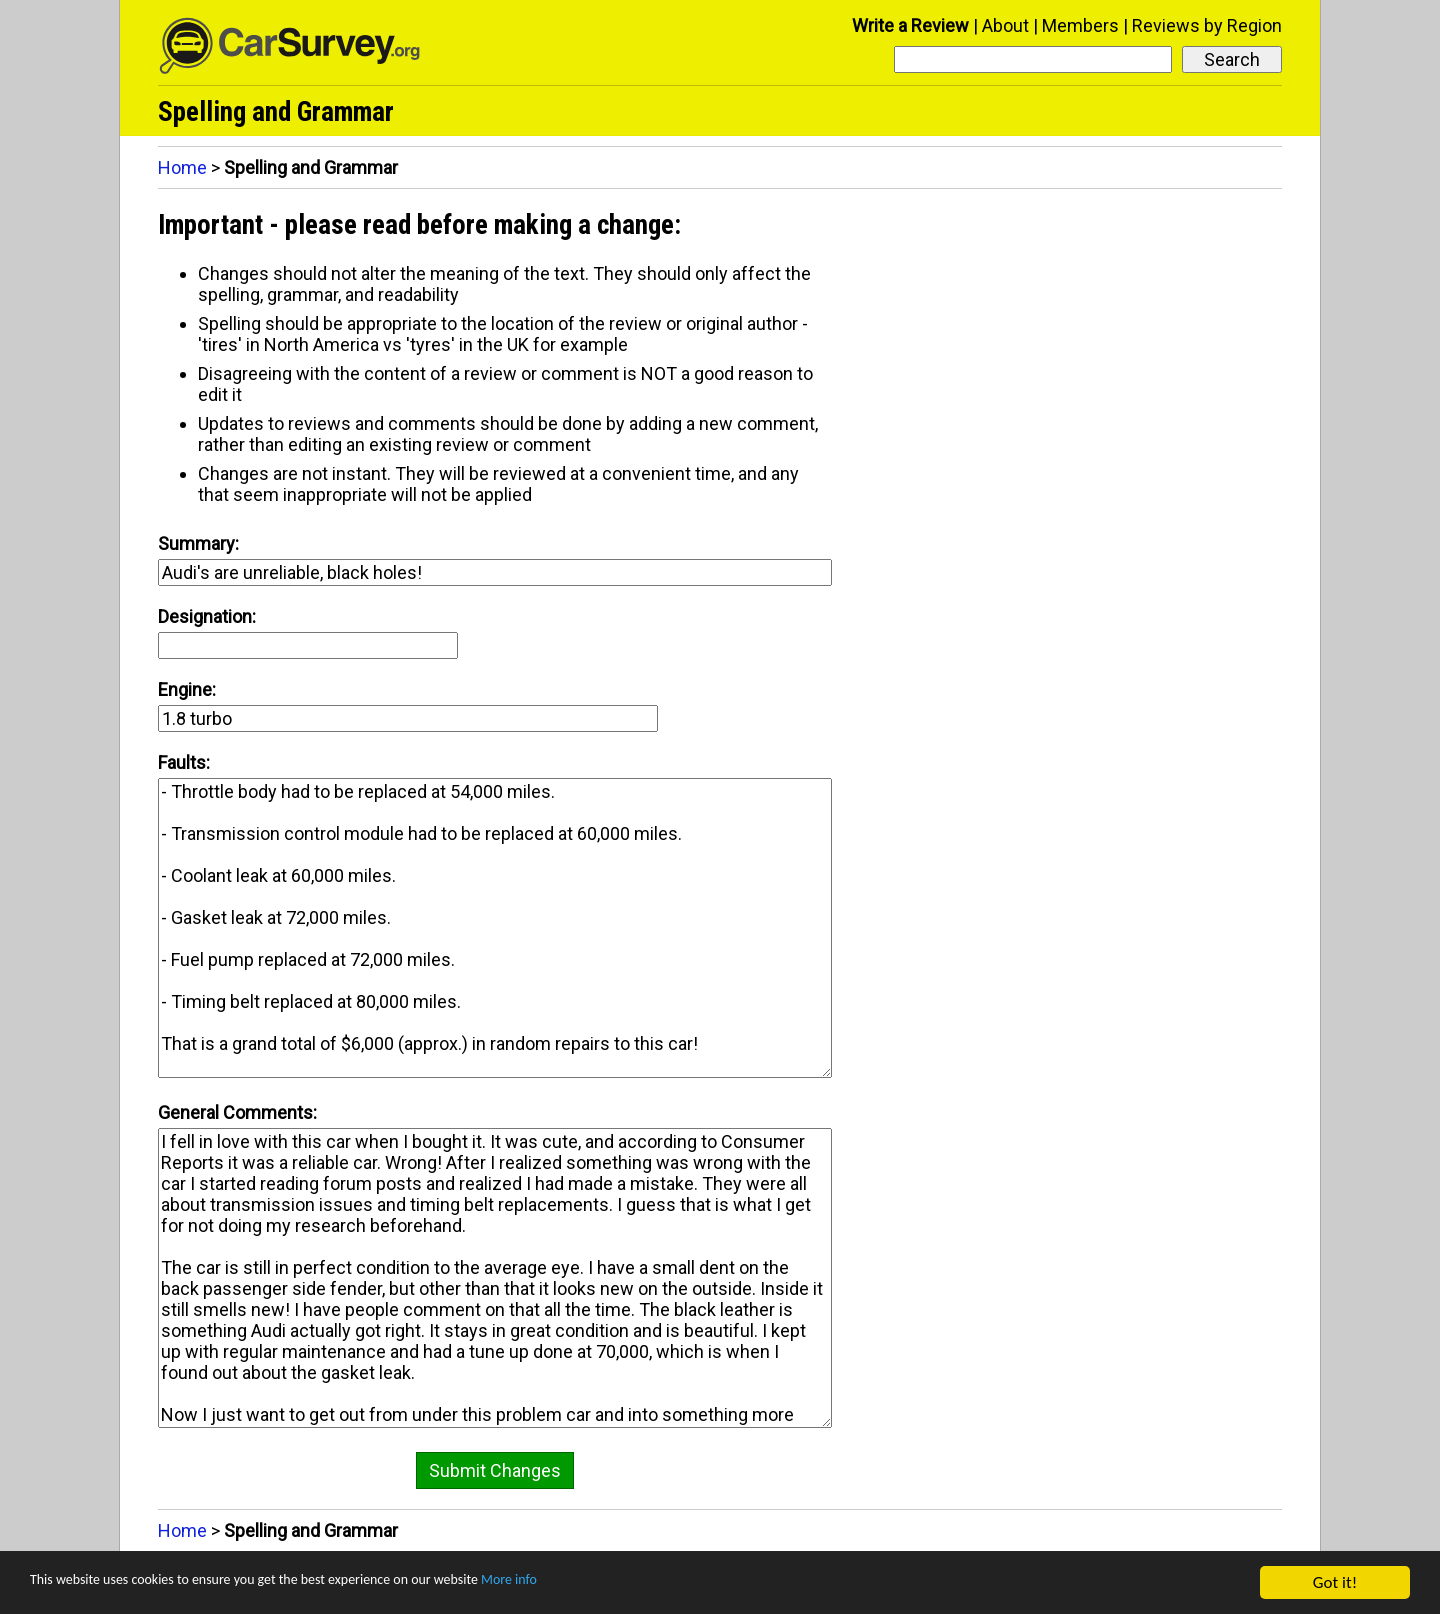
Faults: (184, 762)
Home (182, 167)
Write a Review (910, 25)
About (1005, 25)
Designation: (207, 616)
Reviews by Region (1207, 25)
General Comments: (237, 1112)
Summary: (198, 543)
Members (1080, 25)
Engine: (187, 689)
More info (615, 1583)
